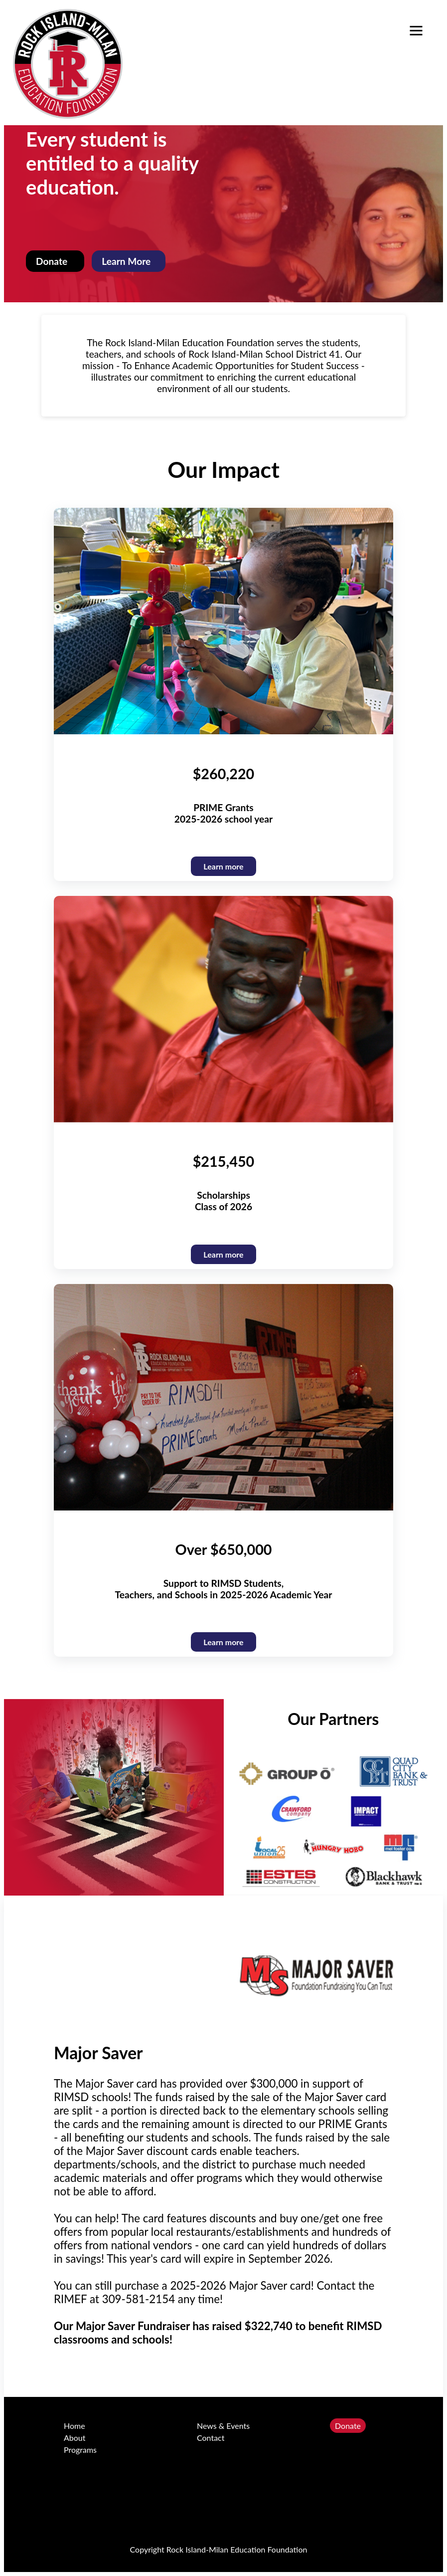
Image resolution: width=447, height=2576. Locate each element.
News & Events (223, 2425)
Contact (210, 2437)
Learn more (223, 1642)
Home (74, 2425)
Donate (348, 2425)
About (75, 2437)
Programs (80, 2449)
